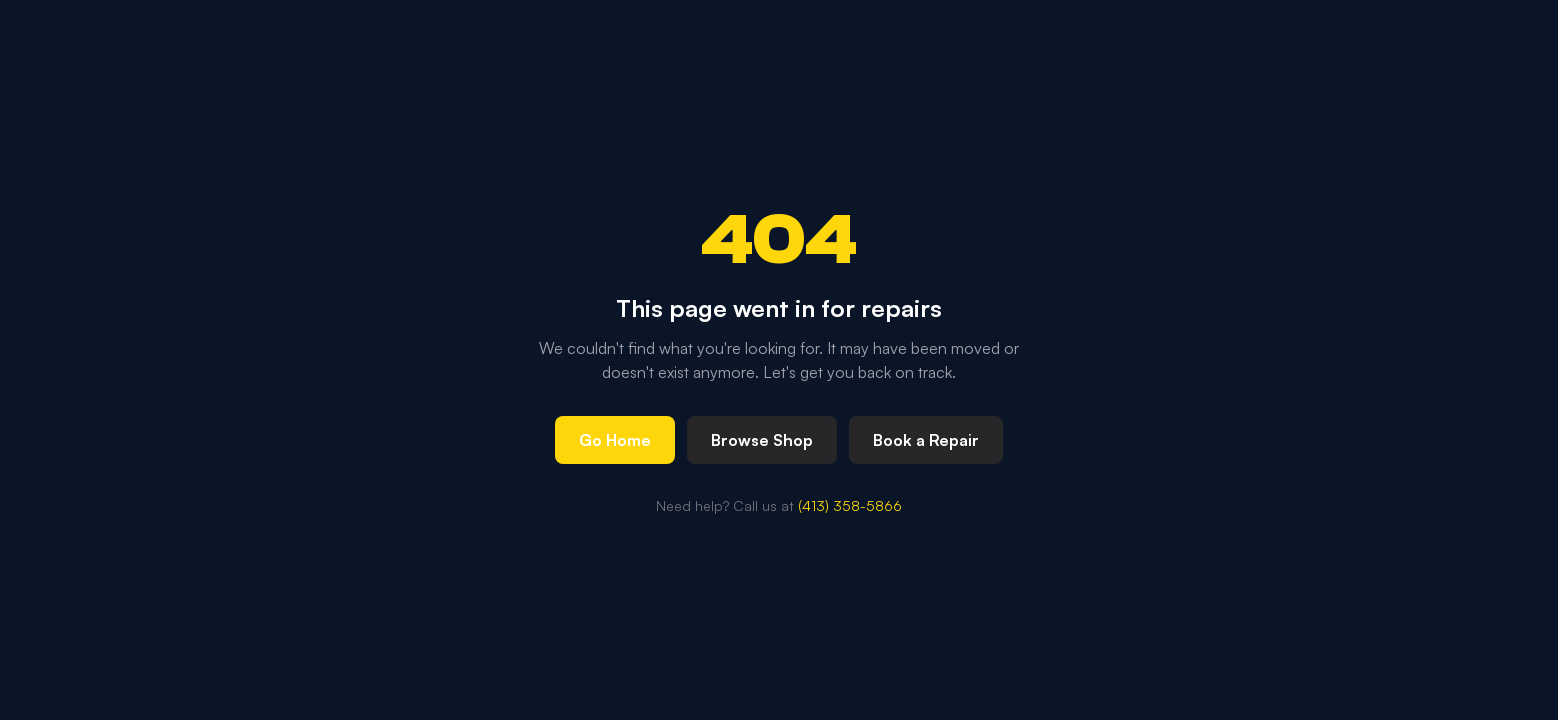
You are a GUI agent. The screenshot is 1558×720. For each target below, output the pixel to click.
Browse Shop (762, 440)
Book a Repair (926, 440)
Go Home (615, 440)
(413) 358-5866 (850, 505)
